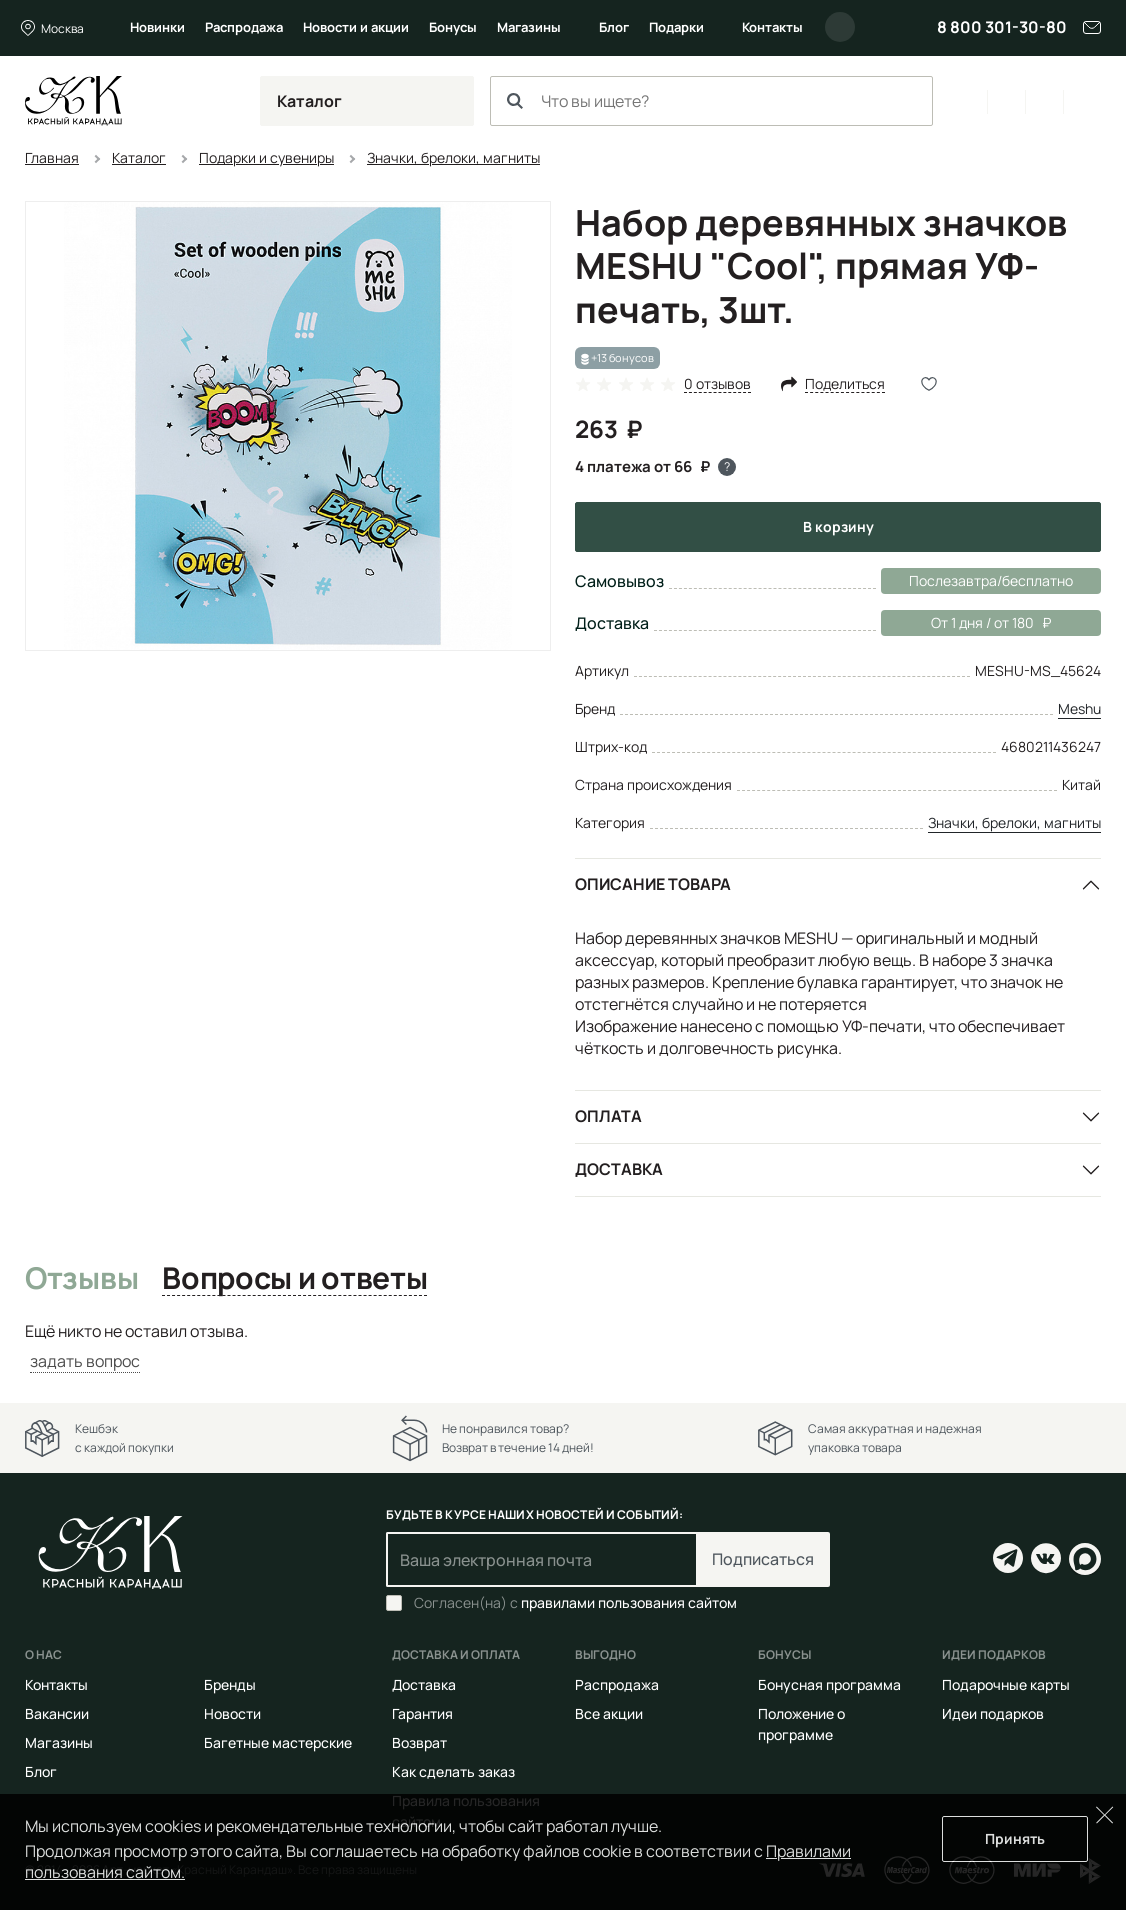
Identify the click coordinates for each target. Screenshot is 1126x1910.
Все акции (609, 1713)
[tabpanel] (563, 1346)
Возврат (419, 1742)
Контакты (772, 27)
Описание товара (653, 884)
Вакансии (57, 1713)
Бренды (230, 1684)
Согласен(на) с (575, 1603)
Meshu (1079, 708)
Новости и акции (356, 27)
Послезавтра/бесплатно (991, 580)
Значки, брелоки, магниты (1014, 822)
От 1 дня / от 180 (966, 623)
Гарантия (422, 1713)
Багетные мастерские (278, 1742)
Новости (232, 1713)
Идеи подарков (993, 1713)
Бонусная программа (829, 1684)
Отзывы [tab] (81, 1279)
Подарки (676, 27)
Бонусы (453, 27)
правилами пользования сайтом (629, 1602)
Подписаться (763, 1559)
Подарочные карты (1006, 1684)
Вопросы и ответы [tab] (294, 1279)
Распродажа (244, 27)
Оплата (608, 1116)
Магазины (529, 27)
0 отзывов (717, 384)
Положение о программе (801, 1724)
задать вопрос (85, 1361)
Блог (614, 27)
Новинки (157, 27)
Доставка (619, 1169)
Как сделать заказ (453, 1771)
